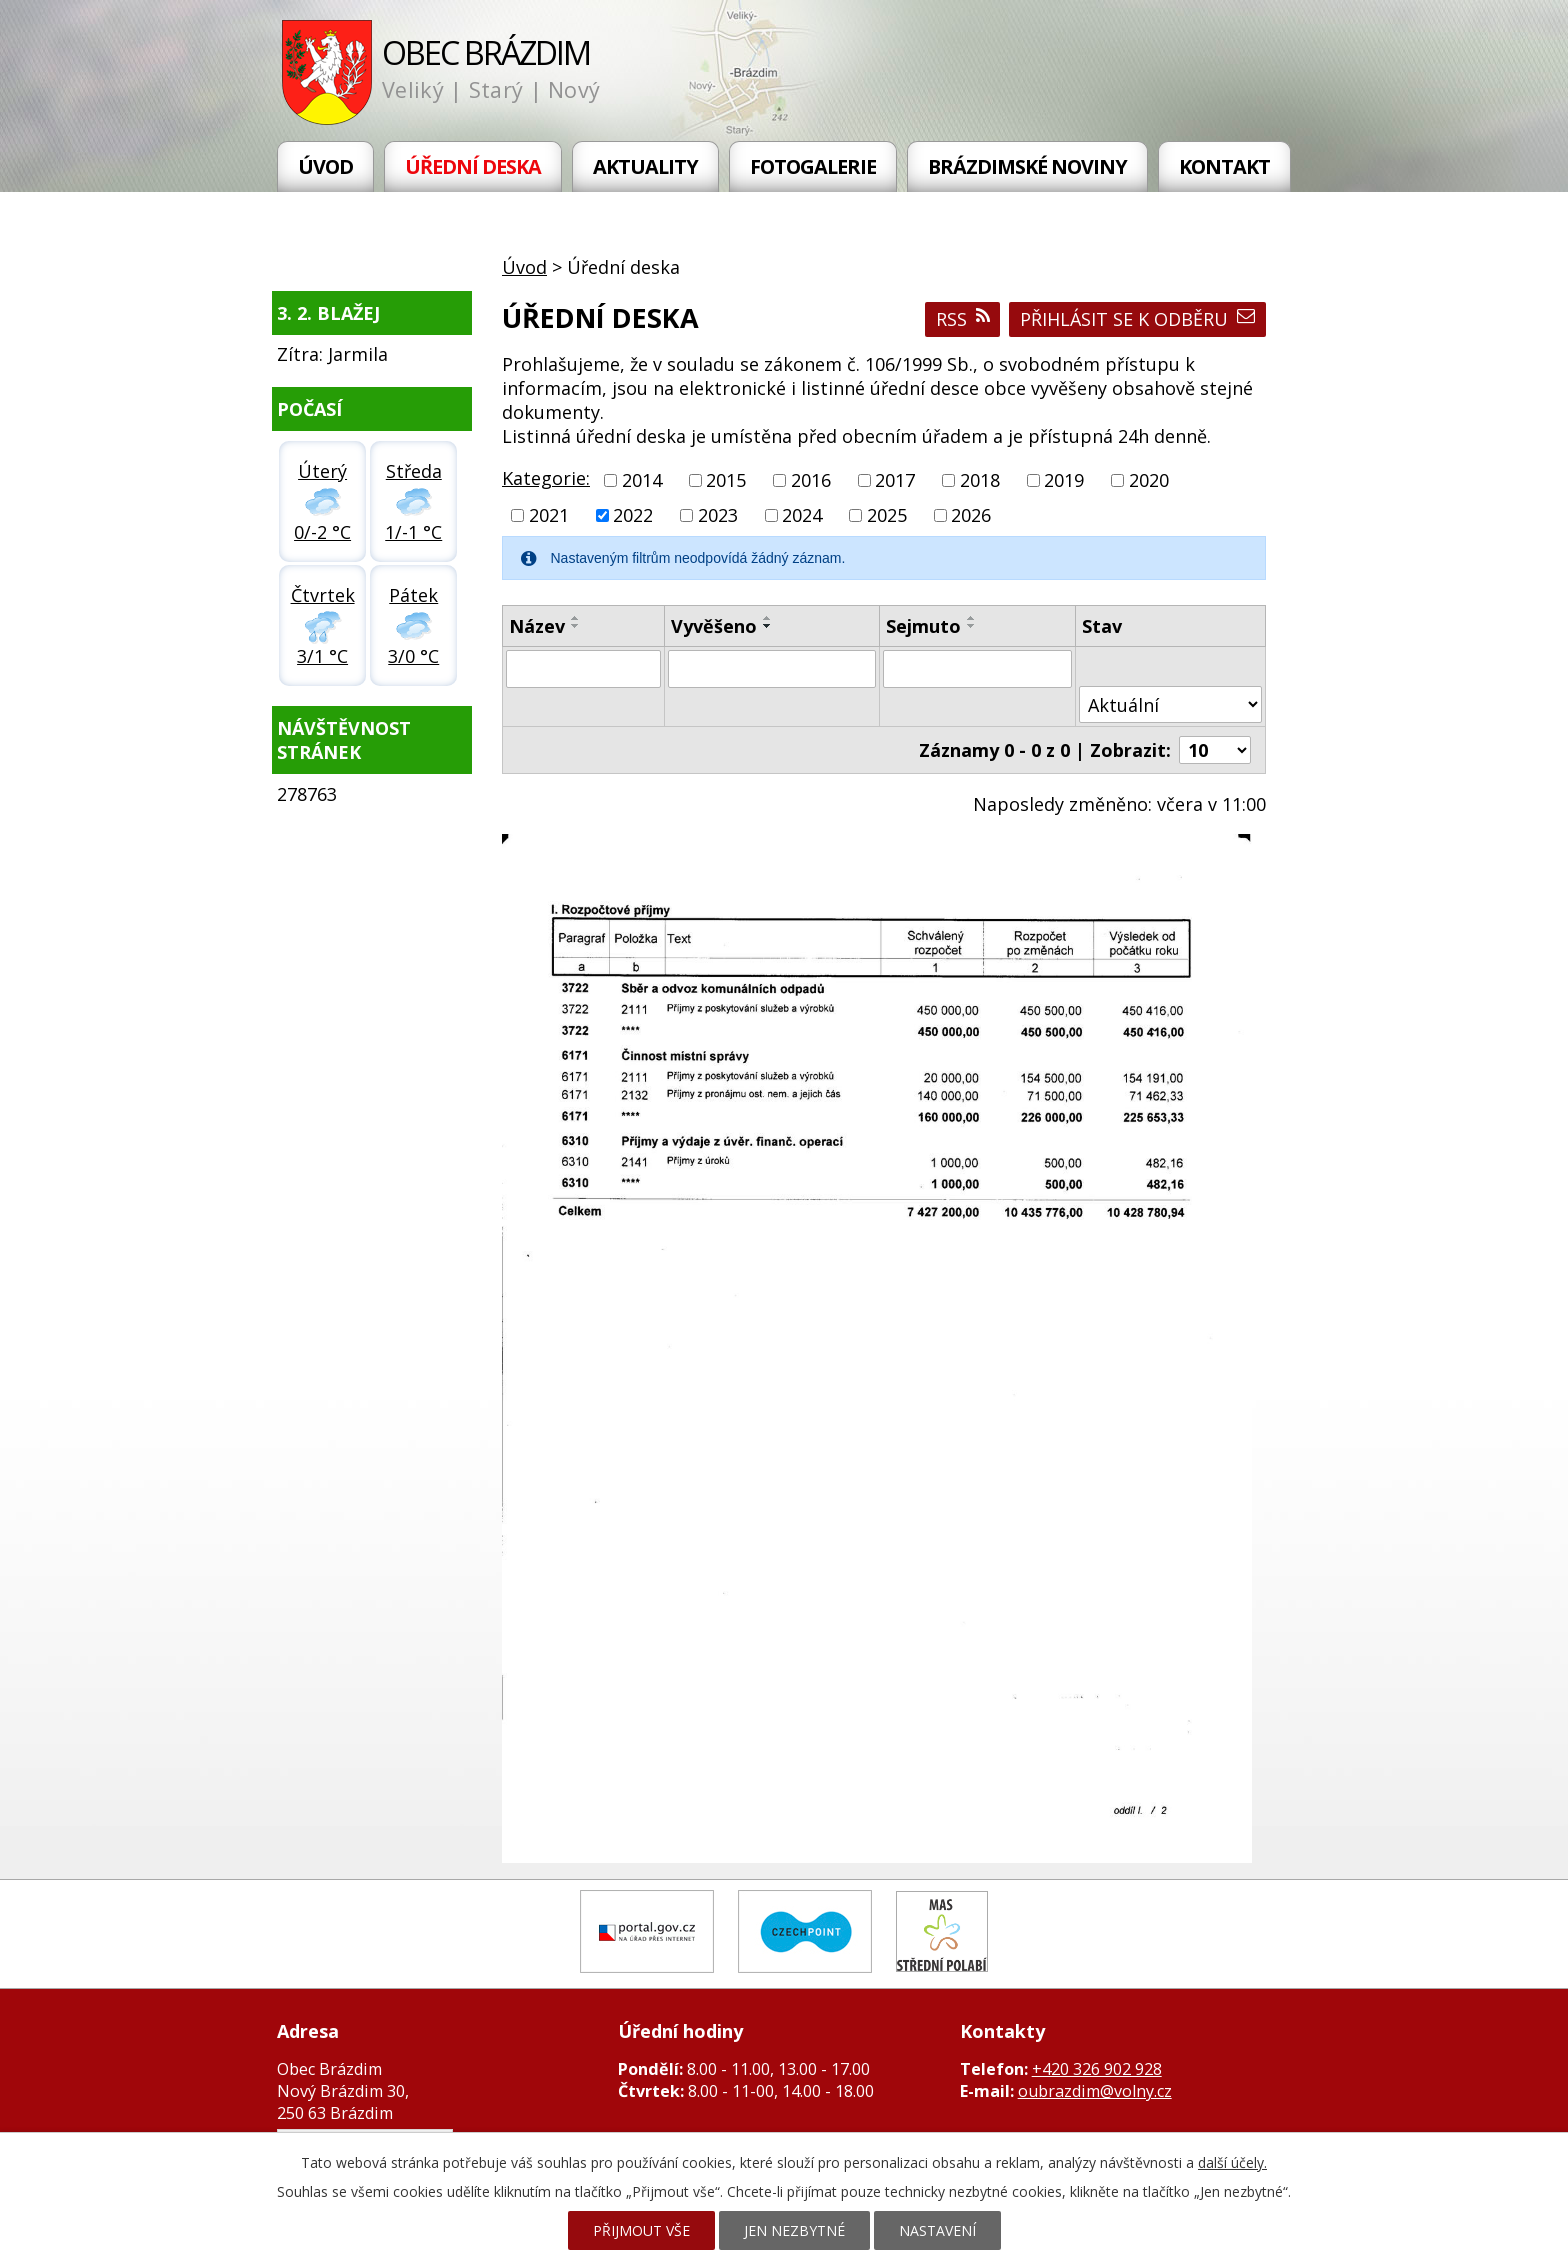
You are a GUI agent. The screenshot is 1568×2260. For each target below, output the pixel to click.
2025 (887, 515)
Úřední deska (473, 166)
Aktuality (645, 166)
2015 (726, 480)
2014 (642, 480)
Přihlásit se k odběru (1137, 319)
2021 (549, 515)
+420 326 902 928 (1097, 2069)
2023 (718, 515)
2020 (1149, 480)
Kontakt (1224, 166)
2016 (811, 480)
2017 (895, 480)
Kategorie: (546, 478)
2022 (633, 515)
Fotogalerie (813, 166)
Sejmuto (923, 626)
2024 (802, 515)
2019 (1064, 480)
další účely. (1232, 2162)
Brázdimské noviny (1027, 166)
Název (537, 626)
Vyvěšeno (714, 626)
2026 (971, 515)
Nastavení (937, 2230)
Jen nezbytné (794, 2230)
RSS (963, 319)
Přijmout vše (641, 2230)
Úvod (325, 166)
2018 (980, 480)
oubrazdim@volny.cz (1095, 2091)
